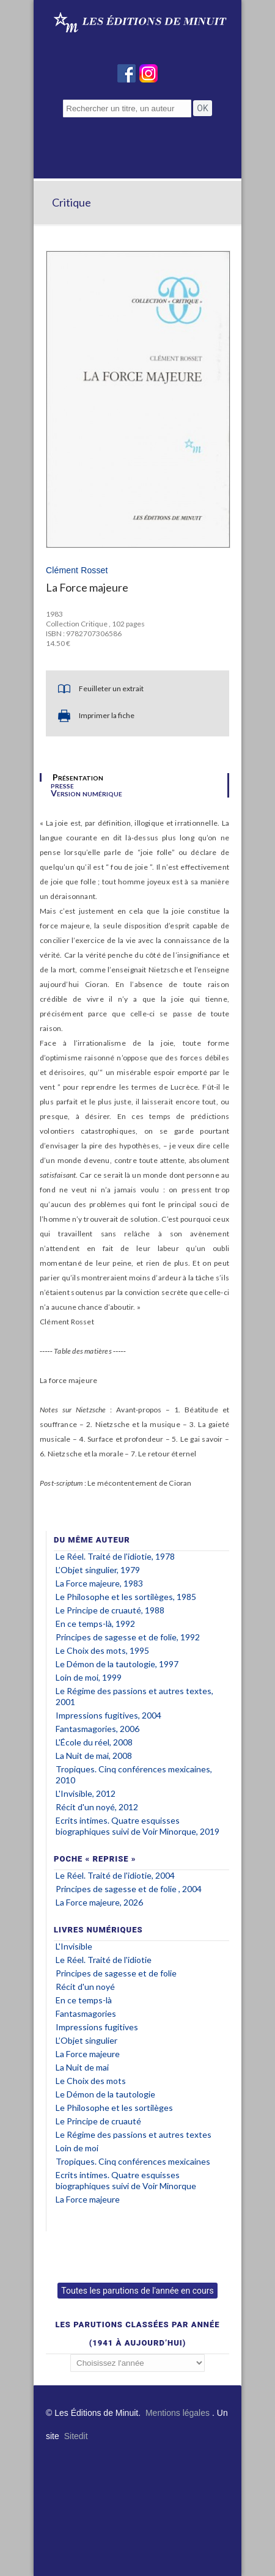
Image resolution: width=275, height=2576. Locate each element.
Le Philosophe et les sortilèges (114, 2107)
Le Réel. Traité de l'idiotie (104, 1959)
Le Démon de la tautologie (105, 2094)
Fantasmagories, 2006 (97, 1728)
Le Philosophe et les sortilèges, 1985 (126, 1596)
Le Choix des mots (91, 2080)
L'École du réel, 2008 (94, 1742)
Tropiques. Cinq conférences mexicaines (133, 2161)
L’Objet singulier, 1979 (98, 1570)
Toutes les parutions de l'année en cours (137, 2290)
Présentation (78, 777)
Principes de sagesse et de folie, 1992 (128, 1637)
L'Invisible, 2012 (86, 1793)
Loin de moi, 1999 (89, 1677)
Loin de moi (77, 2148)
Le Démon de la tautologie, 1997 (117, 1664)
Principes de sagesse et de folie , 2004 (129, 1889)
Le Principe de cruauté (98, 2121)
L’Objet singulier (86, 2040)
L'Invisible (74, 1946)
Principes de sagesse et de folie (116, 1973)
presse (62, 785)
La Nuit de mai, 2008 (94, 1755)
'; (137, 2363)
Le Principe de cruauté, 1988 (110, 1610)
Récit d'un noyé (85, 1986)
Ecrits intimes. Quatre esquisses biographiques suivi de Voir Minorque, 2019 (137, 1826)
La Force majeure (88, 2054)
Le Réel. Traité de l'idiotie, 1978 (115, 1556)
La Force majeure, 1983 (99, 1583)
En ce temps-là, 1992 (95, 1623)
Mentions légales (177, 2413)
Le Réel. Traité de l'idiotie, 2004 (115, 1875)
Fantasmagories (86, 2013)
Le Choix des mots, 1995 (102, 1650)
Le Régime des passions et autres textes (133, 2134)
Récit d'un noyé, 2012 (97, 1807)
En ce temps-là (84, 2000)
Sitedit (76, 2436)
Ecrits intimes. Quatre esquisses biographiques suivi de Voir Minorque (126, 2180)
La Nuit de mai (82, 2067)
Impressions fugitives (97, 2027)
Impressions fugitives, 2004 (108, 1715)
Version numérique (86, 793)
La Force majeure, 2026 (99, 1902)
